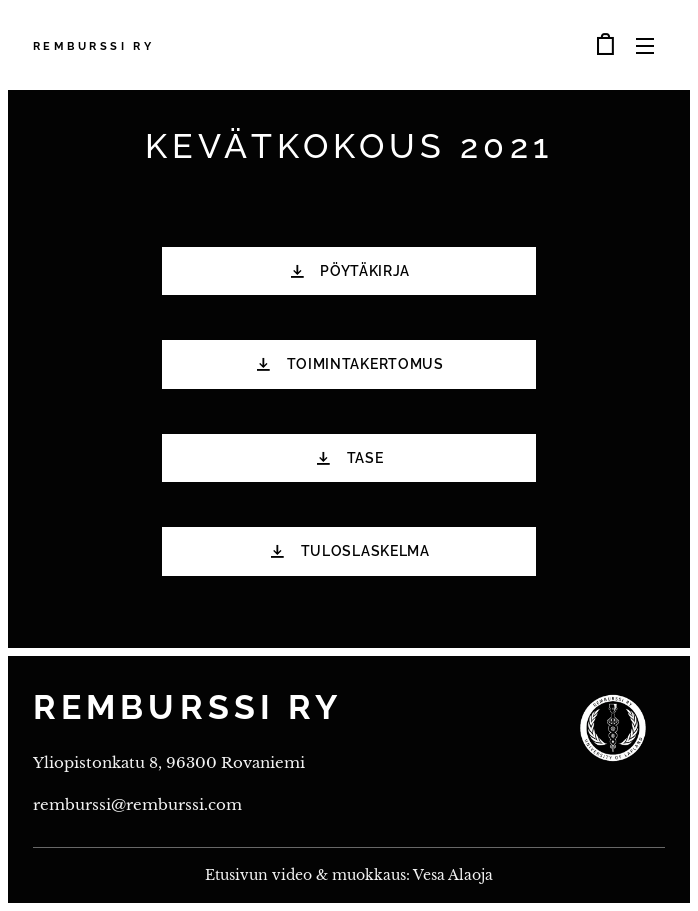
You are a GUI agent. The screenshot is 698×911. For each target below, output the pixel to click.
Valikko (645, 46)
